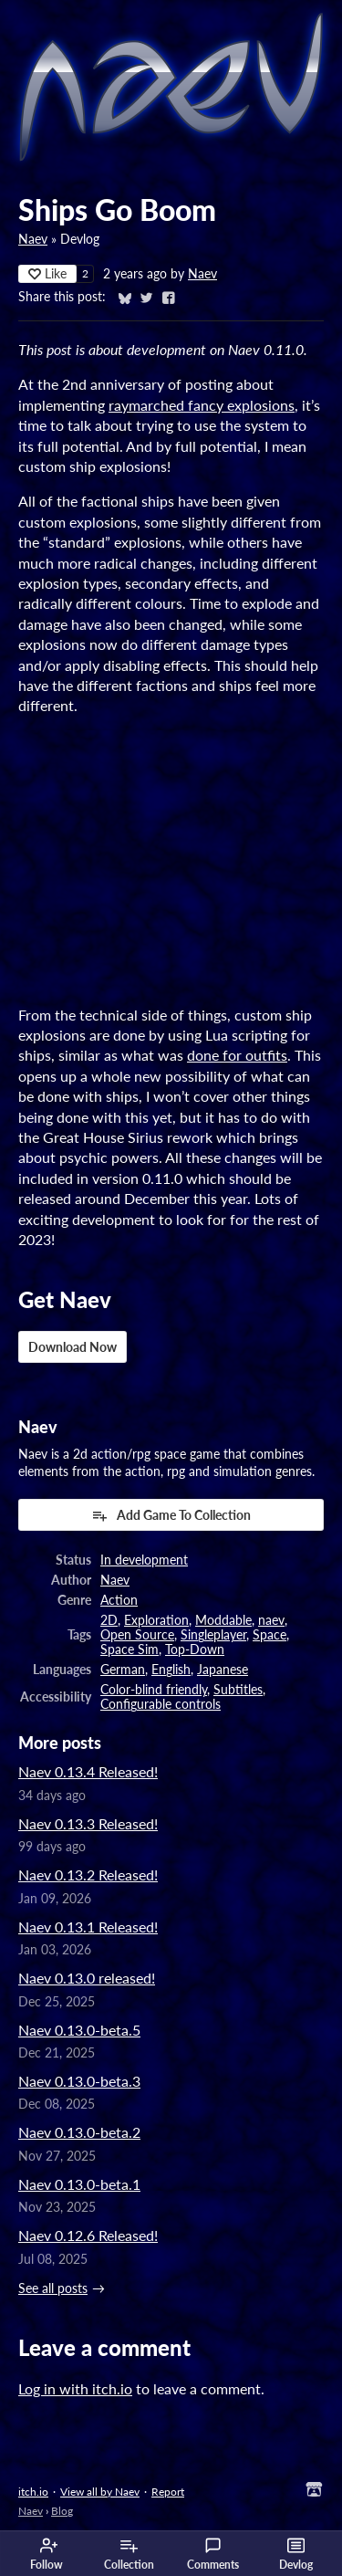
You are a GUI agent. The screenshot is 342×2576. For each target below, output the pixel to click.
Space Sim (129, 1649)
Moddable (223, 1620)
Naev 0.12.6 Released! (88, 2235)
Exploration (156, 1620)
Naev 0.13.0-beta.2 (79, 2132)
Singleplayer (213, 1635)
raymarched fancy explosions (202, 405)
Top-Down (194, 1649)
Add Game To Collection (171, 1515)
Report (167, 2491)
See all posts (53, 2288)
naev (271, 1620)
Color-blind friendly (153, 1689)
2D (109, 1620)
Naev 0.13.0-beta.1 (79, 2184)
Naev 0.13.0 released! (86, 1977)
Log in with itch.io (75, 2388)
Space (269, 1635)
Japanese (222, 1669)
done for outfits (237, 1054)
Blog (62, 2511)
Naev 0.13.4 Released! (88, 1771)
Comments (213, 2554)
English (171, 1669)
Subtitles (238, 1689)
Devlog (296, 2554)
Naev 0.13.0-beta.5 (79, 2029)
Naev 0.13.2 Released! (88, 1874)
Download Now (72, 1347)
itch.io (33, 2491)
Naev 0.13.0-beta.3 (79, 2080)
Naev (32, 239)
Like (47, 273)
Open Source (137, 1635)
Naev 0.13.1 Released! (88, 1926)
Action (119, 1600)
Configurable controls (160, 1704)
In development (144, 1560)
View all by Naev (100, 2491)
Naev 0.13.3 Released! (88, 1823)
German (122, 1669)
